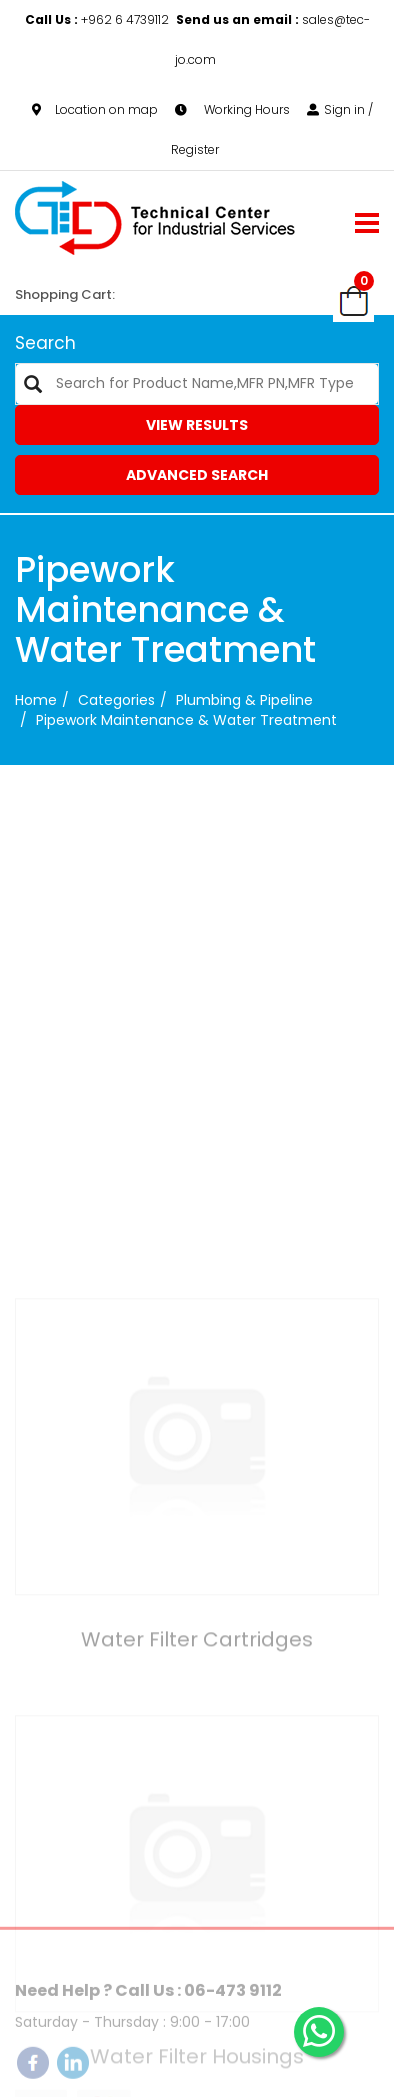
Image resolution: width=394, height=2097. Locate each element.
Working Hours (232, 109)
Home (36, 700)
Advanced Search (197, 475)
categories (116, 700)
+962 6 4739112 (98, 19)
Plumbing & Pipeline (244, 700)
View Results (197, 425)
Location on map (95, 109)
